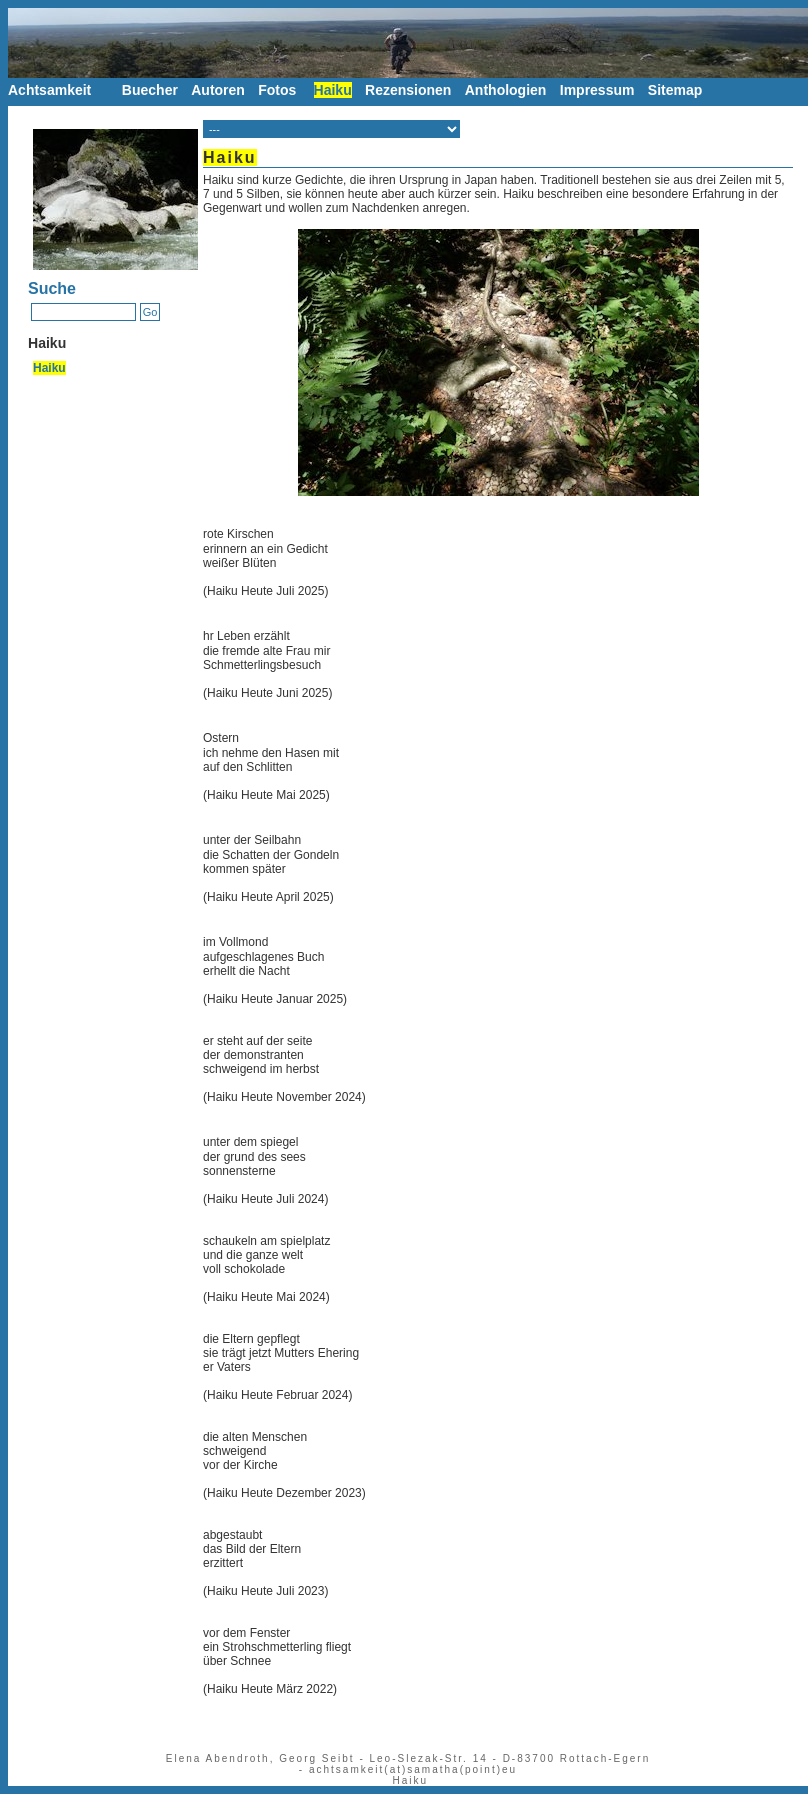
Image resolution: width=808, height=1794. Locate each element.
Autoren (218, 90)
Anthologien (506, 90)
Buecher (150, 90)
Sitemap (679, 90)
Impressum (597, 90)
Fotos (277, 90)
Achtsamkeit (49, 90)
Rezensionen (408, 90)
